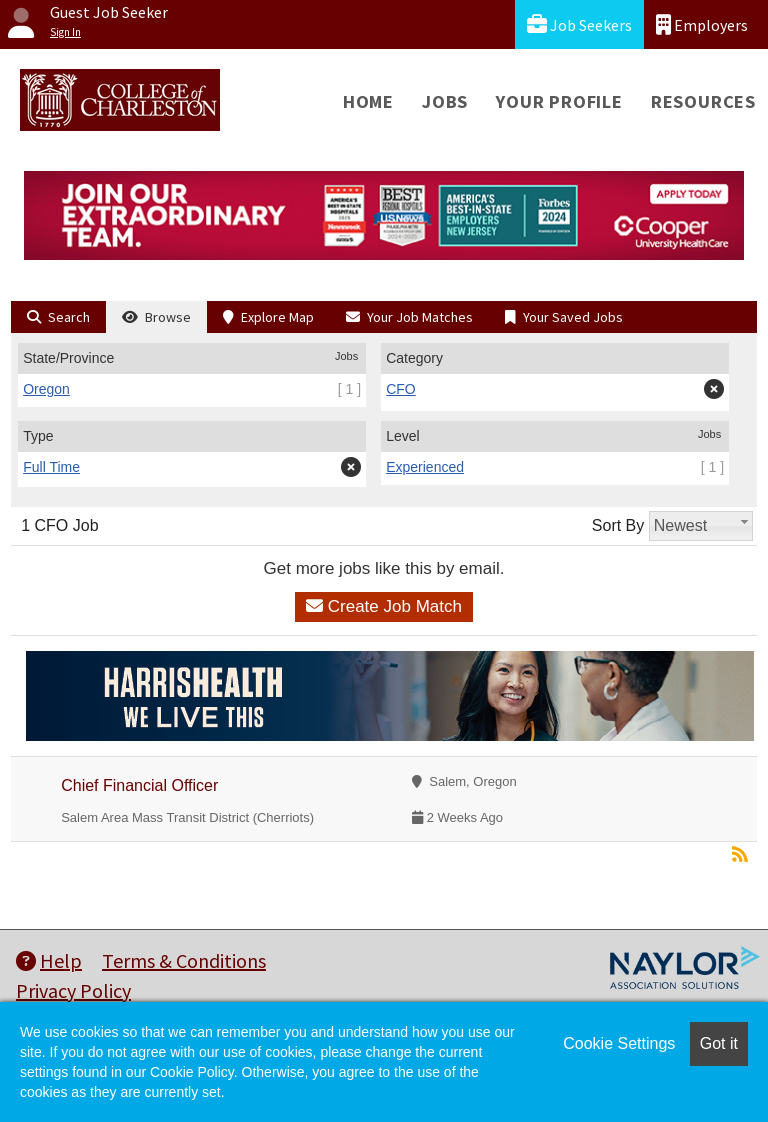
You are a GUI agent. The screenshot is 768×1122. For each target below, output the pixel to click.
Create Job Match (384, 606)
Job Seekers (579, 24)
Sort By (618, 525)
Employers (702, 24)
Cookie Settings (619, 1043)
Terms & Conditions (184, 960)
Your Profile (559, 101)
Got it (719, 1043)
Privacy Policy (73, 990)
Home (368, 101)
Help (49, 960)
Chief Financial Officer (139, 785)
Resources (703, 101)
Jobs (445, 101)
